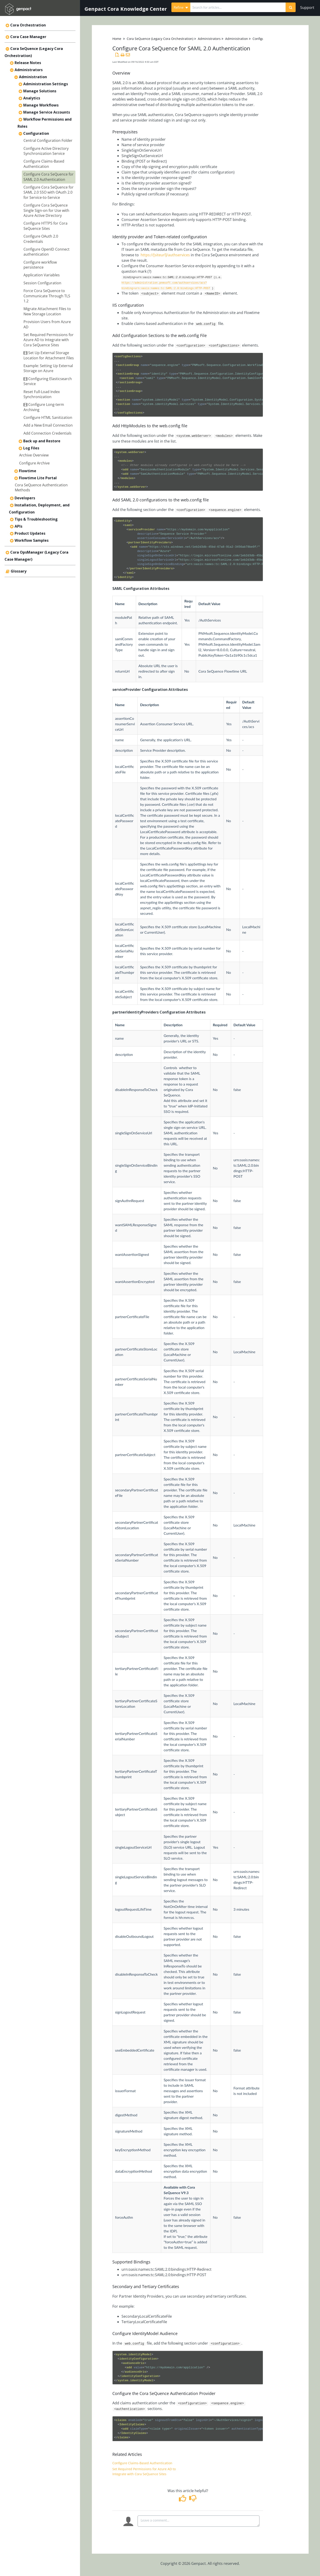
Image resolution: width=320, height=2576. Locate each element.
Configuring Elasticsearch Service (47, 381)
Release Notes (28, 62)
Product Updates (30, 533)
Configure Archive (34, 463)
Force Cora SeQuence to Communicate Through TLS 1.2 (46, 295)
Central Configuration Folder (47, 140)
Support (307, 7)
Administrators (29, 69)
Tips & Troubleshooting (36, 519)
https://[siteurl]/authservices (165, 254)
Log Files (31, 448)
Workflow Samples (32, 540)
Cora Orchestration (28, 25)
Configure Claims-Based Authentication (43, 164)
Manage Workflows (41, 105)
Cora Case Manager (28, 36)
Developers (25, 497)
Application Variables (41, 274)
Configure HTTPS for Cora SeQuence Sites (45, 226)
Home (116, 38)
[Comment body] (198, 2521)
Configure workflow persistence (40, 265)
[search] (238, 7)
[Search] (291, 7)
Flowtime (27, 470)
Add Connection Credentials (47, 433)
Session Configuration (42, 282)
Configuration (36, 133)
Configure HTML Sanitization (47, 417)
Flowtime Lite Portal (38, 477)
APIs (18, 526)
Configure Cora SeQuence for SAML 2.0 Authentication (48, 177)
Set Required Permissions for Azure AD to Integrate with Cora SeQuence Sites (48, 339)
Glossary (18, 571)
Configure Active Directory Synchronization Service (46, 151)
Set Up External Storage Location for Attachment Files (48, 355)
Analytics (31, 98)
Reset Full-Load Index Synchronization (41, 394)
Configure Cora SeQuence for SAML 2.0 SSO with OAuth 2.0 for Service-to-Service (48, 192)
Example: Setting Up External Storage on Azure (48, 368)
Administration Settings (45, 83)
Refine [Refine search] (181, 7)
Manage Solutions (39, 90)
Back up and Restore (41, 440)
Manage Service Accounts (46, 112)
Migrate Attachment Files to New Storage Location (47, 311)
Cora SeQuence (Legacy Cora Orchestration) (160, 38)
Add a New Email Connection (48, 425)
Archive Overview (34, 455)
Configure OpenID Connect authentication (46, 252)
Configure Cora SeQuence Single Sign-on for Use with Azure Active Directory (46, 210)
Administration (33, 76)
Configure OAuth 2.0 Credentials (40, 239)
